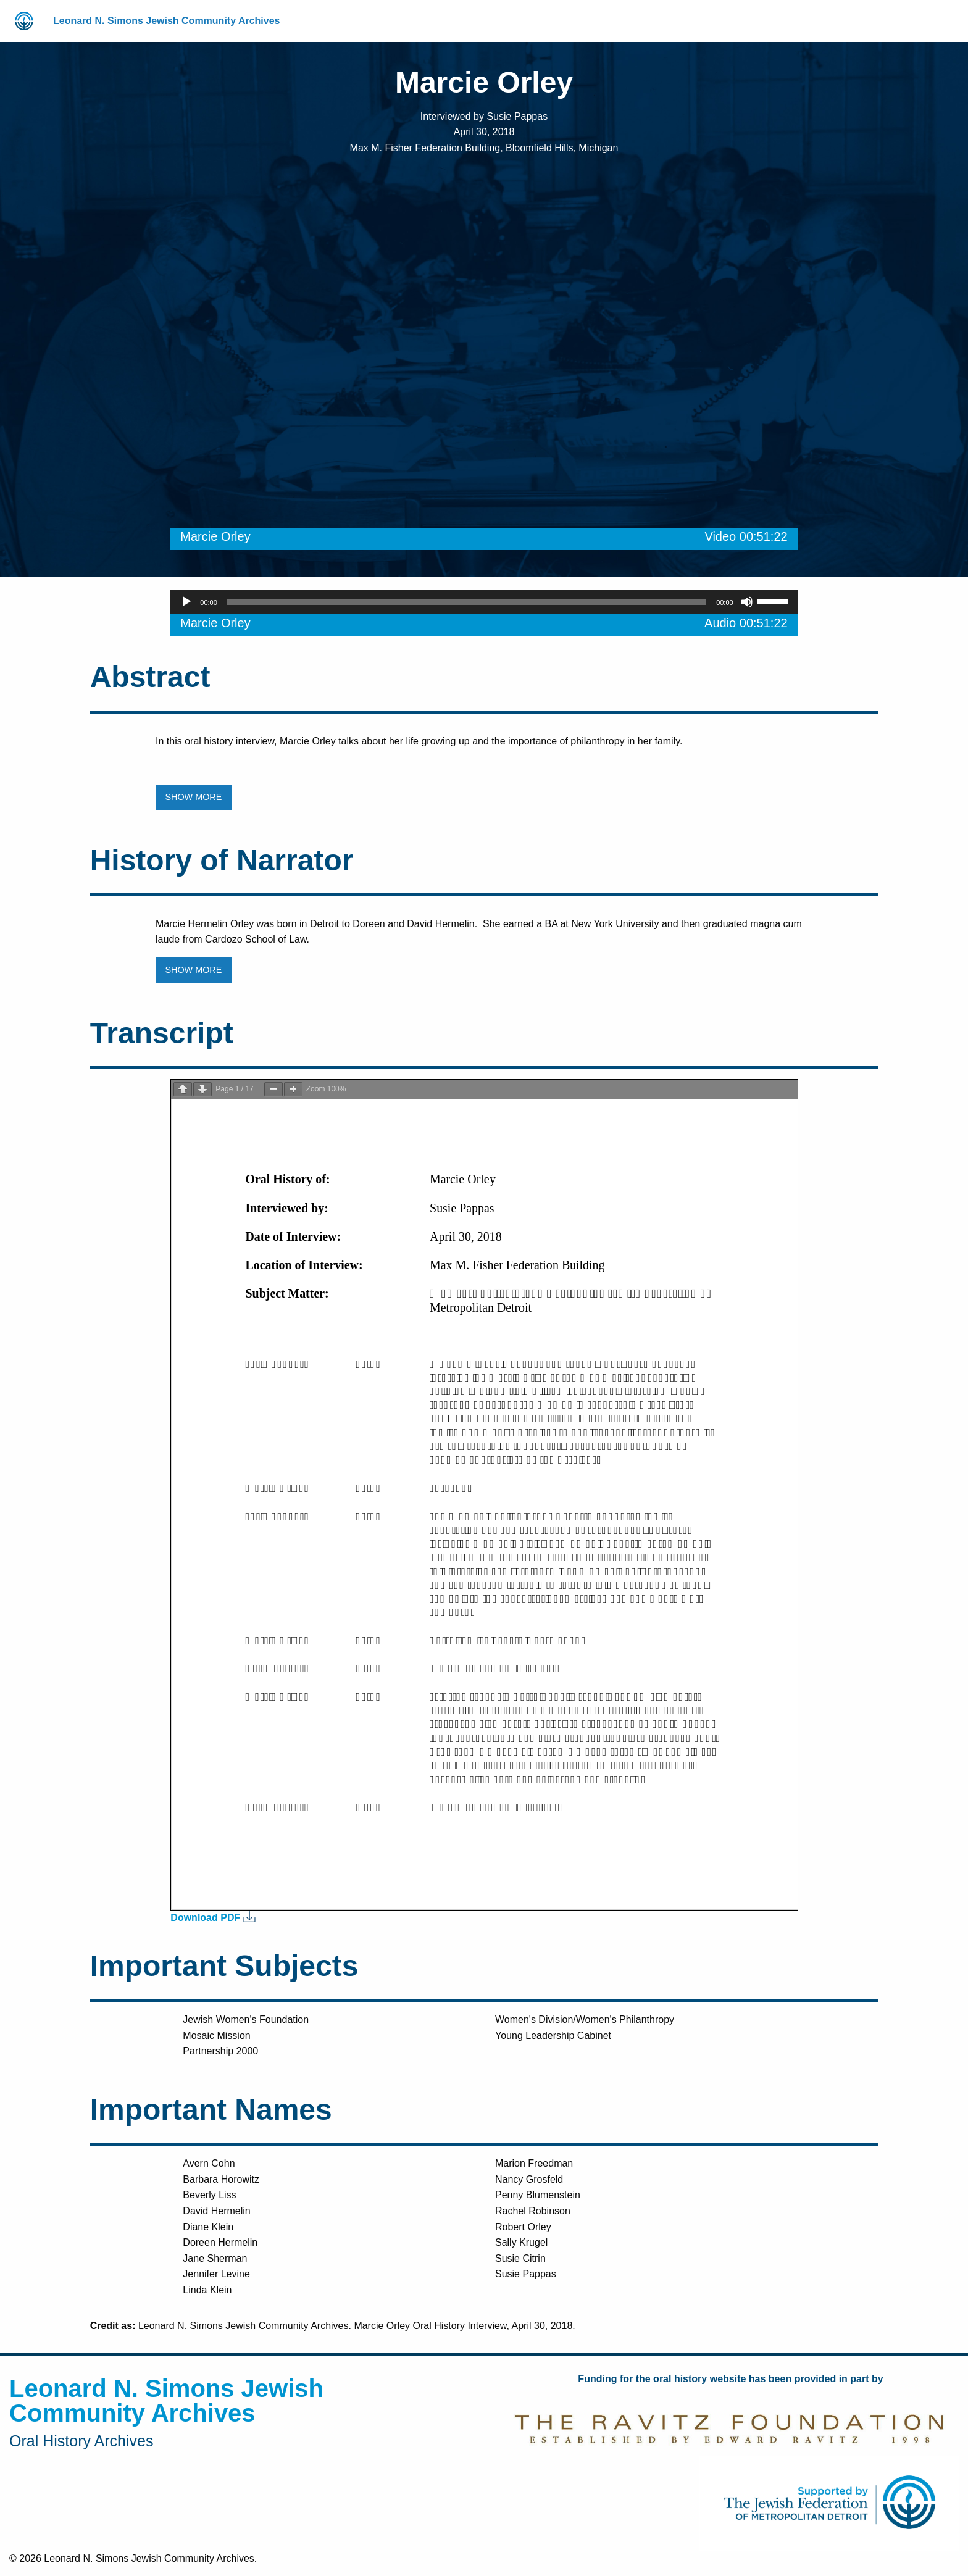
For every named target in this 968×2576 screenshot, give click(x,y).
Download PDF (205, 1917)
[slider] (466, 602)
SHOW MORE (193, 797)
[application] (483, 602)
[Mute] (747, 602)
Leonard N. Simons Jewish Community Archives (166, 20)
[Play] (186, 602)
